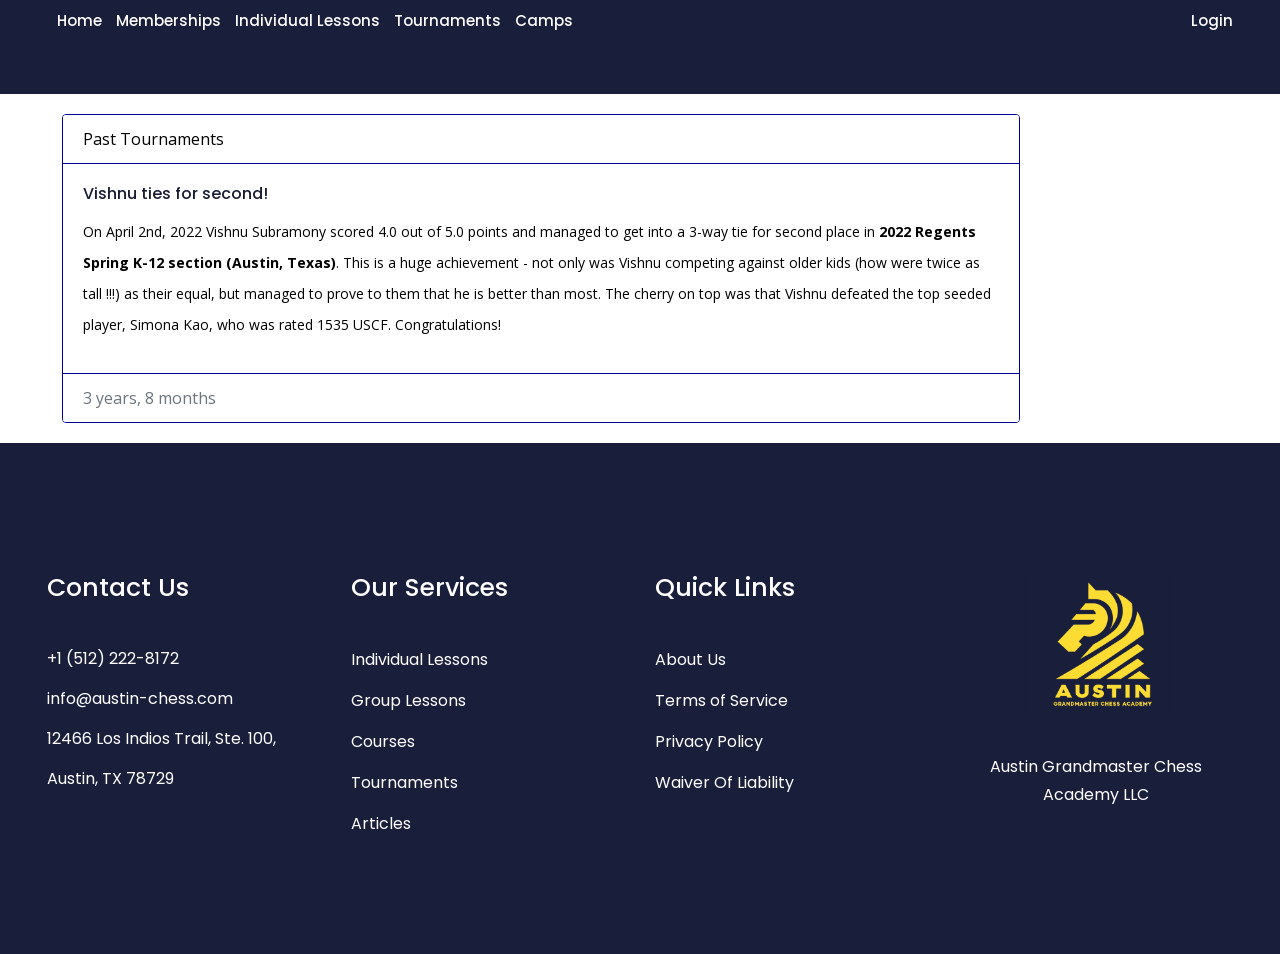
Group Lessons (408, 700)
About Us (690, 659)
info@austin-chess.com (140, 698)
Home (79, 20)
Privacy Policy (709, 741)
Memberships (168, 20)
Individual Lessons (307, 20)
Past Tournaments (153, 139)
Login (1212, 20)
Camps (544, 20)
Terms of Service (721, 700)
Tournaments (447, 20)
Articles (381, 823)
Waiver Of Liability (724, 782)
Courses (383, 741)
